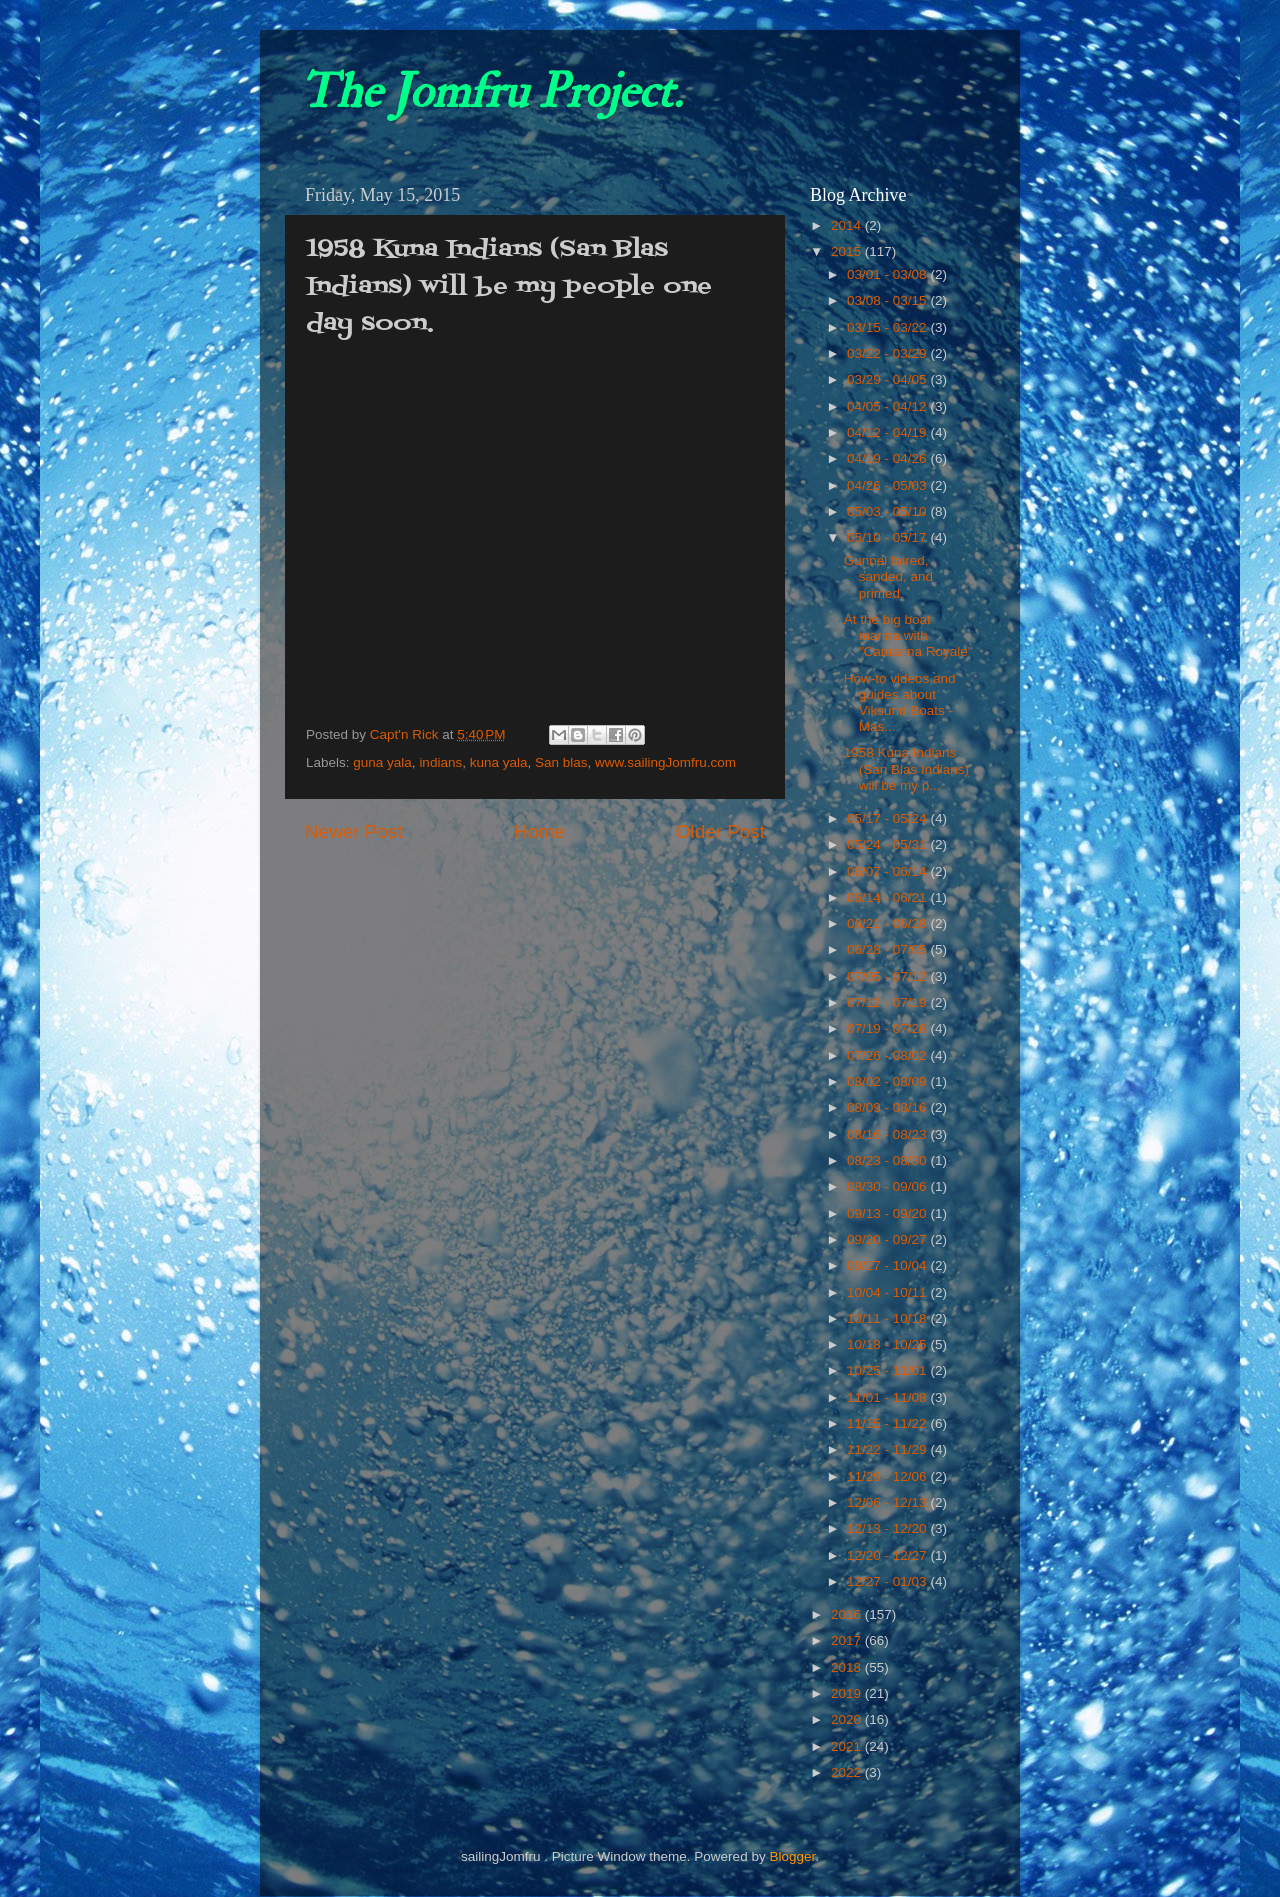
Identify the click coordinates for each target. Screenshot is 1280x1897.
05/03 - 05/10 (888, 511)
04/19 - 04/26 (888, 458)
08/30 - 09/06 (888, 1186)
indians (440, 762)
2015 (848, 251)
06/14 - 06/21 (888, 897)
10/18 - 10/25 (888, 1344)
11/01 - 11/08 (888, 1397)
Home (539, 831)
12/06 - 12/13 (888, 1502)
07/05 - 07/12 (888, 976)
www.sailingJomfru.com (665, 762)
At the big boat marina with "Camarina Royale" (908, 635)
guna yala (382, 762)
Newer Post (354, 831)
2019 (848, 1693)
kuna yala (499, 762)
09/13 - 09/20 (888, 1213)
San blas (561, 762)
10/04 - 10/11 (888, 1292)
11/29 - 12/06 (888, 1476)
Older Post (720, 831)
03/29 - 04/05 (888, 379)
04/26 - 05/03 (888, 485)
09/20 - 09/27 (888, 1239)
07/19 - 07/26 (888, 1028)
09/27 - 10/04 (888, 1265)
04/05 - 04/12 (888, 406)
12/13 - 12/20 (888, 1528)
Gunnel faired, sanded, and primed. (888, 576)
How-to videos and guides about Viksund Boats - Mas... (900, 703)
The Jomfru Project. (491, 92)
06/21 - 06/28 (888, 923)
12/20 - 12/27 (888, 1555)
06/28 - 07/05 (888, 949)
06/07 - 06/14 (888, 871)
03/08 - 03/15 (888, 300)
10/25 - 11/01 (888, 1370)
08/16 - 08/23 (888, 1134)
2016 (848, 1614)
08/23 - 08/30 (888, 1160)
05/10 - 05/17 (888, 537)
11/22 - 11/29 (888, 1449)
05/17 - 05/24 (888, 818)
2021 (848, 1746)
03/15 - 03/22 (888, 327)
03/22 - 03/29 (888, 353)
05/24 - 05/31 (888, 844)
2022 (848, 1772)
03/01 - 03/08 (888, 274)
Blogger (792, 1856)
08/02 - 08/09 (888, 1081)
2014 (848, 225)
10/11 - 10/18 (888, 1318)
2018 (848, 1667)
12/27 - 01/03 (888, 1581)
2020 (848, 1719)
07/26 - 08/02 (888, 1055)
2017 (848, 1640)
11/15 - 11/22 (888, 1423)
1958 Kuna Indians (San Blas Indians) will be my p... (906, 768)
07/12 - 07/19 (888, 1002)
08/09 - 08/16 (888, 1107)
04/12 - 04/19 (888, 432)
